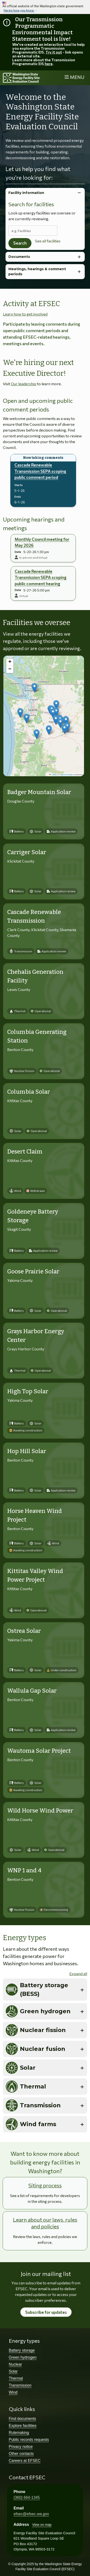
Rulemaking (19, 2433)
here (49, 63)
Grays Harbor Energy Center (35, 1335)
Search (20, 243)
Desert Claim (24, 1151)
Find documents (22, 2419)
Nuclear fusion (35, 2049)
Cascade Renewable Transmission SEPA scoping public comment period (40, 471)
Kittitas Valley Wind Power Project (35, 1575)
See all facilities (47, 241)
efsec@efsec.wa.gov (31, 2514)
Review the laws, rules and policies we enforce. (45, 2239)
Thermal (26, 2086)
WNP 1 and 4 (24, 1870)
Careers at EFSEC (25, 2461)
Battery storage (22, 2350)
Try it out (54, 52)
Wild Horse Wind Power (40, 1810)
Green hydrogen (38, 2011)
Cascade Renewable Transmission (34, 916)
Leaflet (53, 775)
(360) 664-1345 (27, 2497)
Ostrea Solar (24, 1631)
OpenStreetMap (66, 775)
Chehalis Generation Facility (35, 976)
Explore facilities (23, 2426)
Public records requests (29, 2440)
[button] (56, 705)
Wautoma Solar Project (39, 1750)
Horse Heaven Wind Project (34, 1515)
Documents (19, 256)
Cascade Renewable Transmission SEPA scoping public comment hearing (40, 577)
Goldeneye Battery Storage (32, 1216)
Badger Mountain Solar (39, 792)
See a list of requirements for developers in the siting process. (45, 2198)
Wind (13, 2392)
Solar (21, 2068)
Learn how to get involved (25, 314)
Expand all (78, 1973)
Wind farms (31, 2124)
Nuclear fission (36, 2030)
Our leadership (23, 383)
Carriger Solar (26, 852)
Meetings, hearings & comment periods (37, 271)
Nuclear (15, 2364)
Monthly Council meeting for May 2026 (42, 542)
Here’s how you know (19, 10)
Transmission (33, 2105)
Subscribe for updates (46, 2312)
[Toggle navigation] (74, 77)
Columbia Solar (28, 1091)
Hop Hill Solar (26, 1451)
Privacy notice (21, 2447)
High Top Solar (27, 1391)
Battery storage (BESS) (37, 1989)
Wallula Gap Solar (32, 1690)
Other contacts (21, 2454)
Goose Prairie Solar (33, 1271)
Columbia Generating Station (36, 1036)
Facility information (26, 193)
